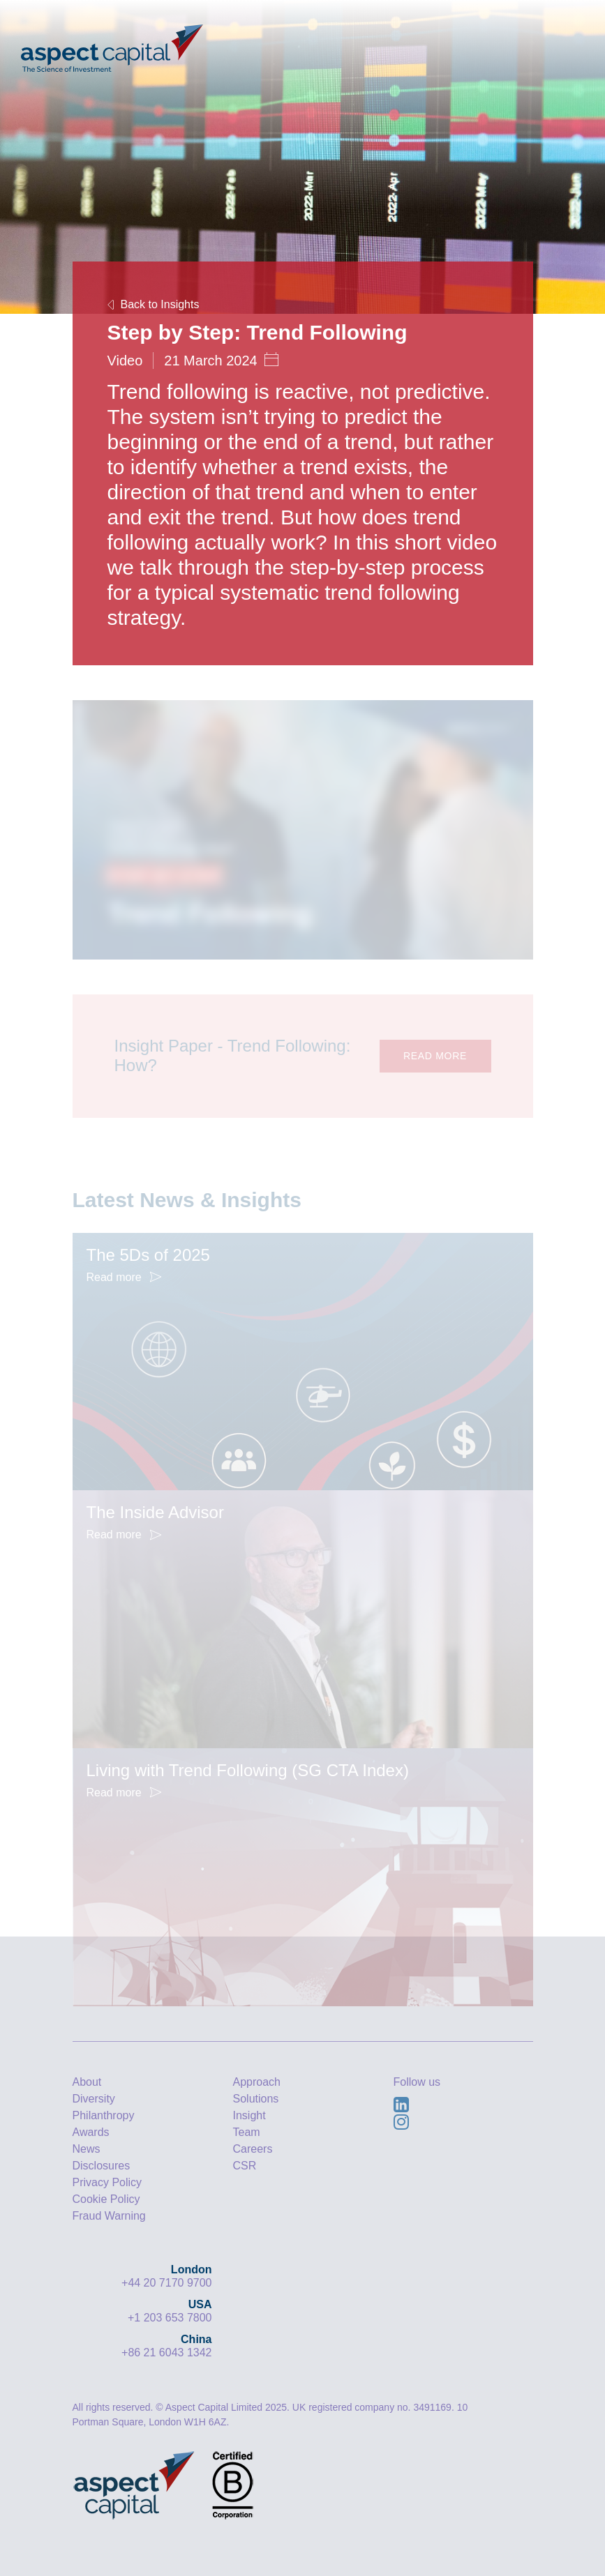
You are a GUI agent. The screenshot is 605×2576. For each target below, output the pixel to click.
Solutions (256, 2099)
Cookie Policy (106, 2199)
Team (246, 2132)
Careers (253, 2149)
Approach (257, 2082)
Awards (91, 2132)
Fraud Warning (109, 2216)
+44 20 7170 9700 (166, 2283)
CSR (245, 2166)
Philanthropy (104, 2115)
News (86, 2149)
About (87, 2082)
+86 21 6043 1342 (166, 2352)
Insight (249, 2115)
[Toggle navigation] (561, 38)
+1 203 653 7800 (170, 2318)
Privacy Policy (107, 2182)
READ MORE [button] (435, 1055)
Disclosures (101, 2166)
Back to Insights (153, 304)
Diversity (94, 2099)
